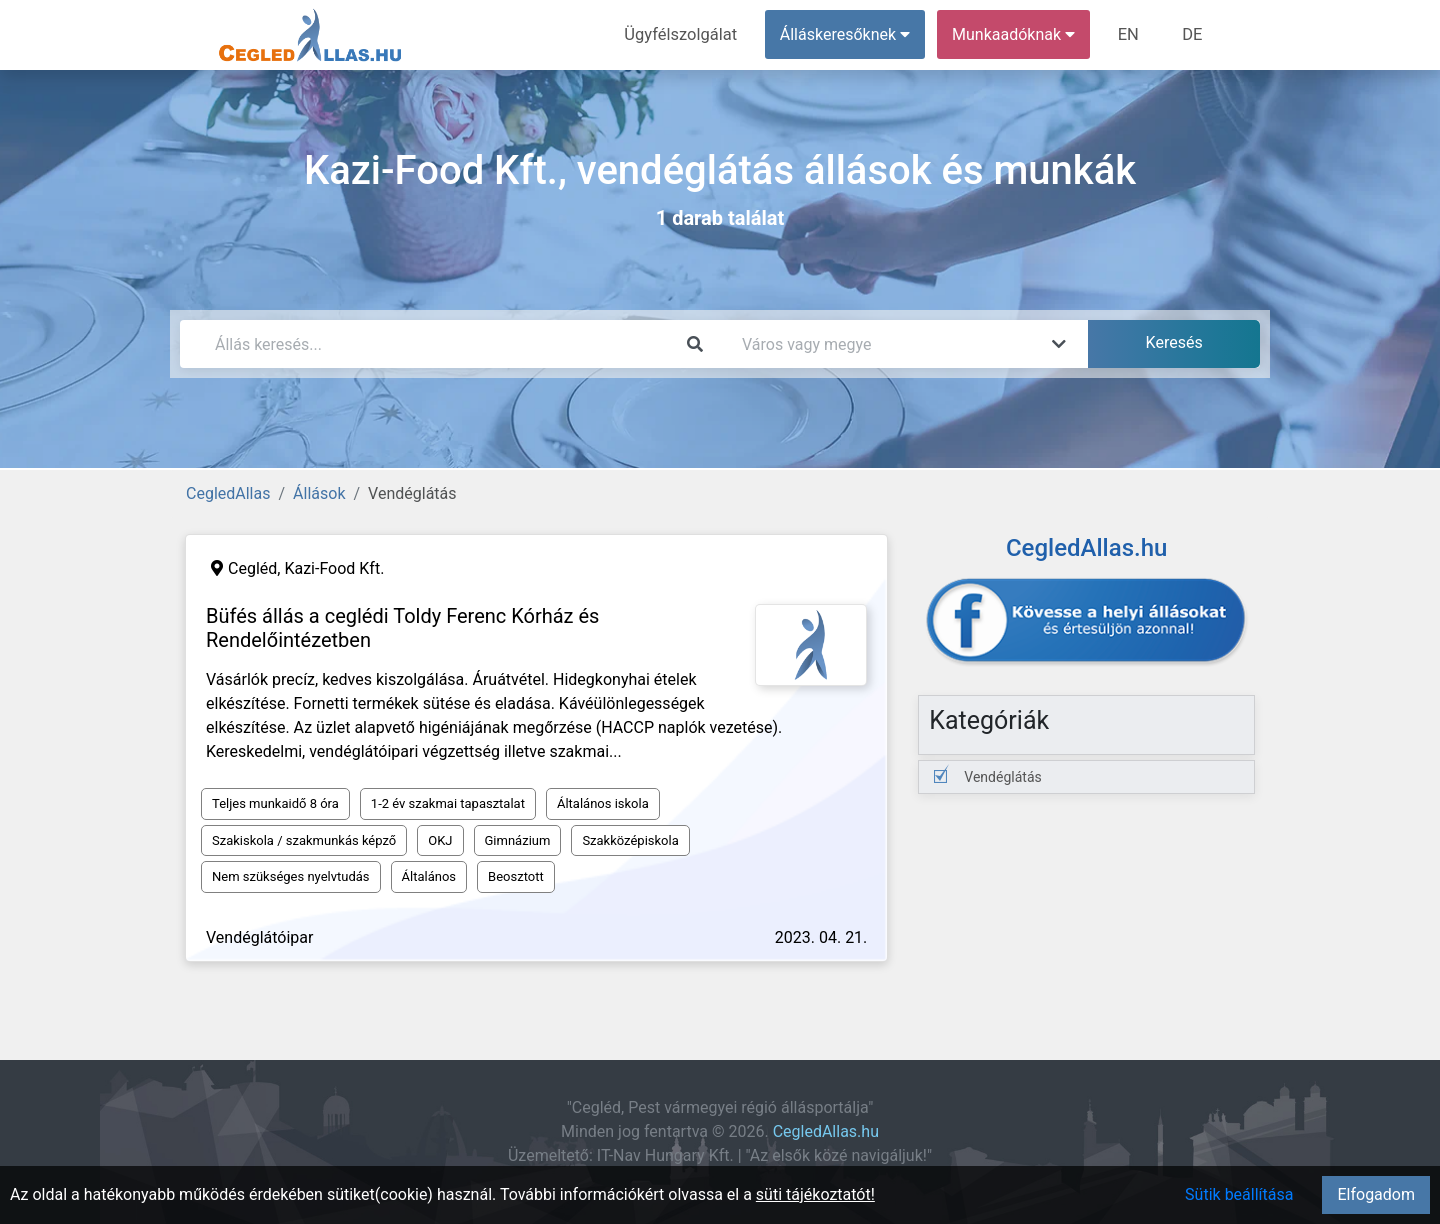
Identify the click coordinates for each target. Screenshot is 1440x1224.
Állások (319, 493)
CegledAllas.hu (826, 1131)
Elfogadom (1376, 1194)
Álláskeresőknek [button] (849, 34)
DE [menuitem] (1193, 34)
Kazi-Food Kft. (334, 568)
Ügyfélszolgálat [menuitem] (686, 34)
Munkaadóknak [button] (1017, 34)
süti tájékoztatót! (815, 1194)
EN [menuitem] (1131, 34)
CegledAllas (228, 493)
